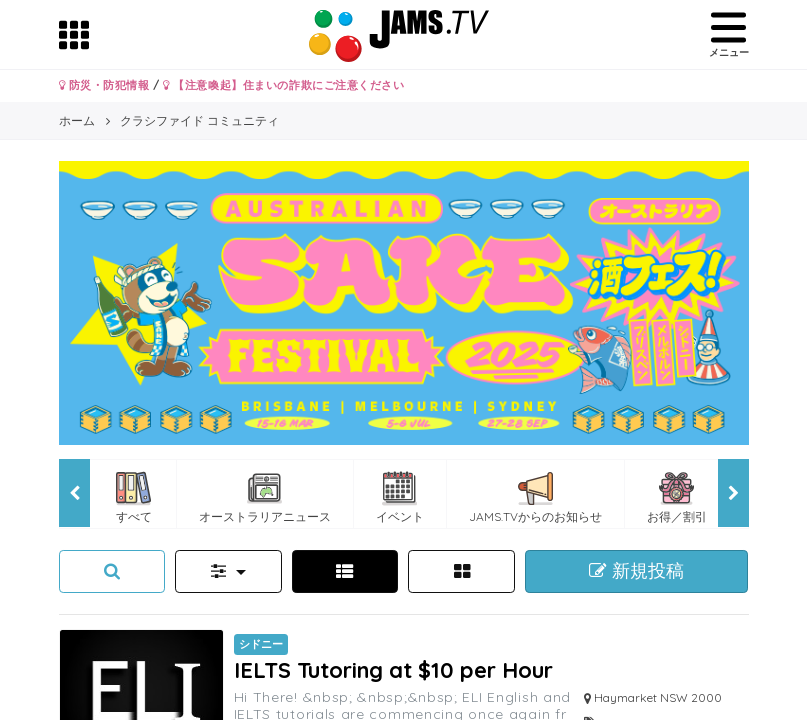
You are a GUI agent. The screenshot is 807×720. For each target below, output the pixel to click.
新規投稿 (636, 571)
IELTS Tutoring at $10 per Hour (393, 669)
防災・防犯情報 (104, 85)
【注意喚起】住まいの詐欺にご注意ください (283, 85)
